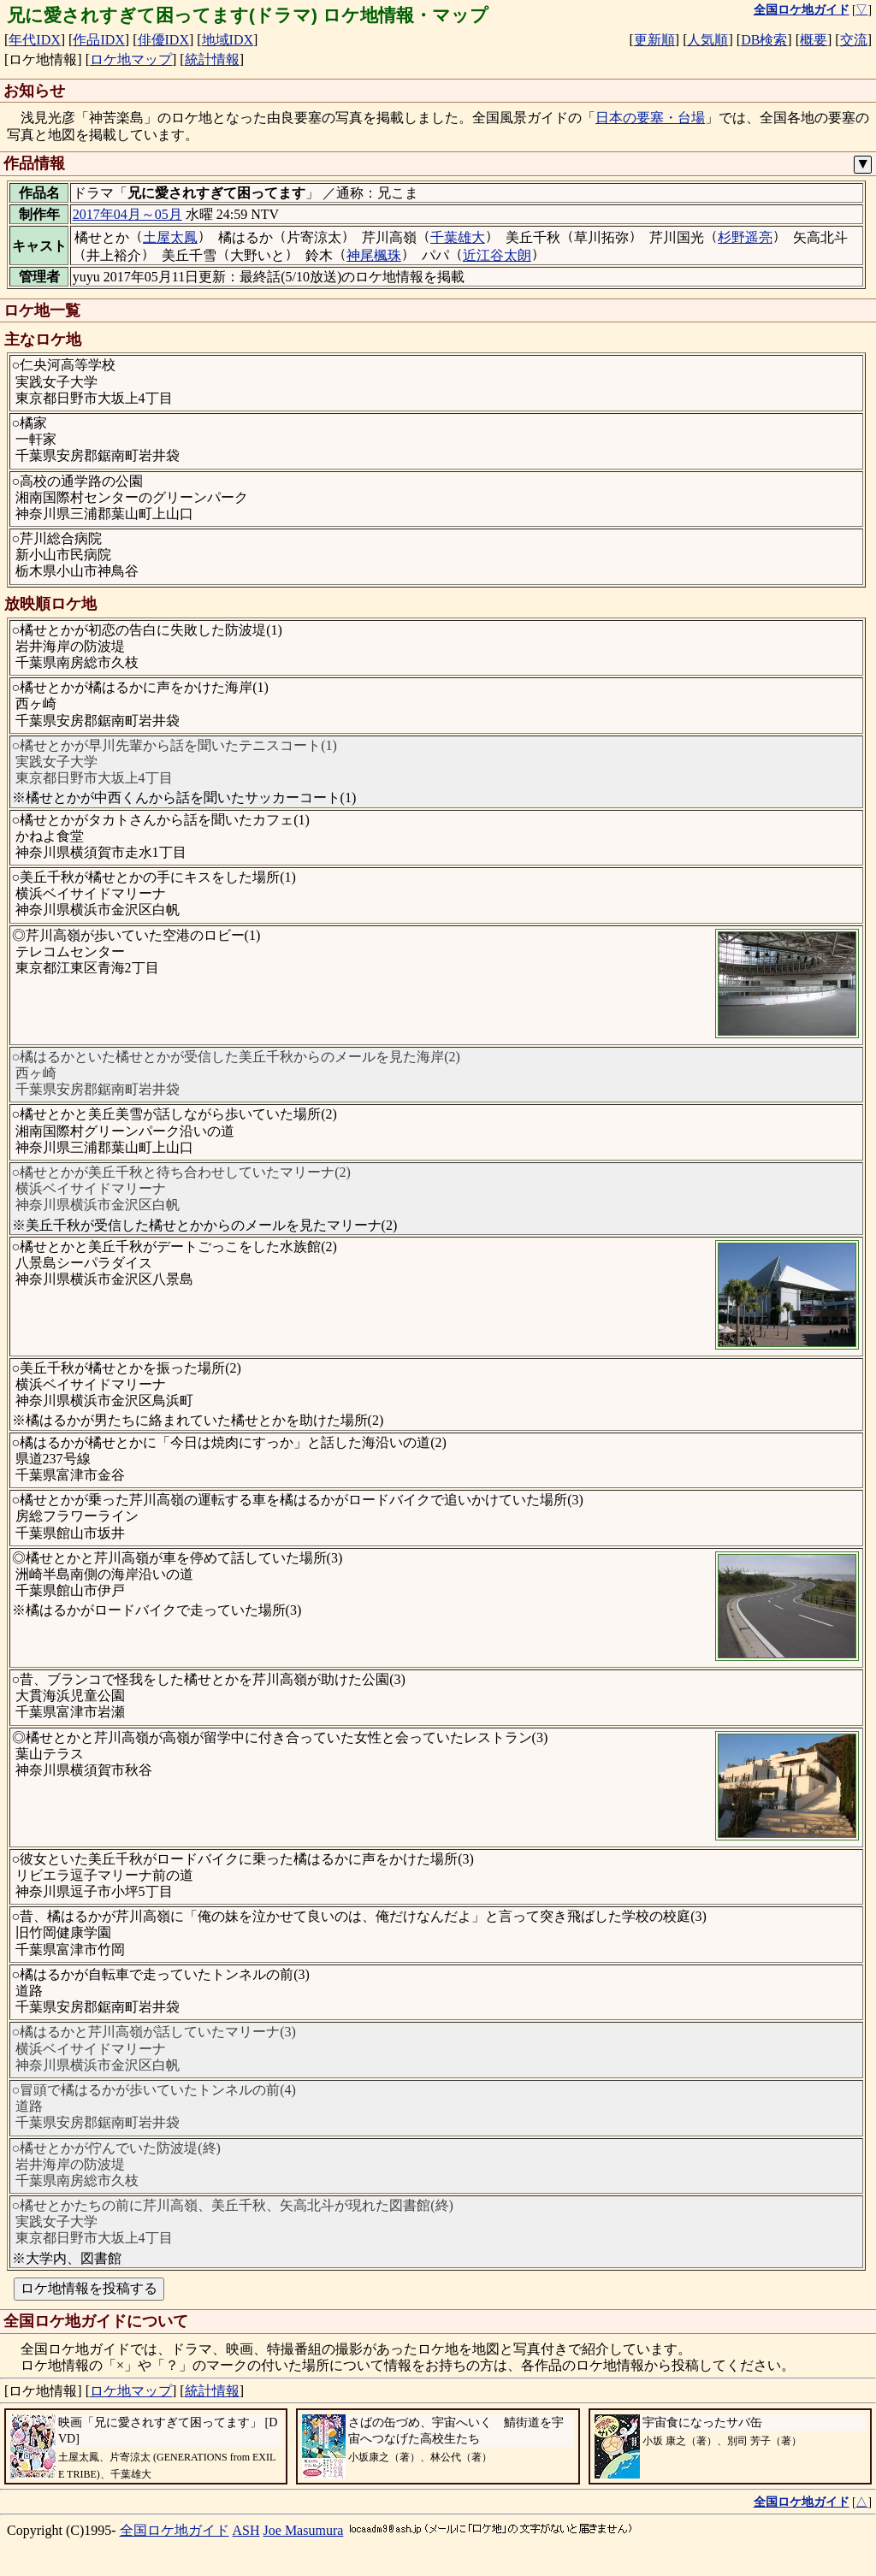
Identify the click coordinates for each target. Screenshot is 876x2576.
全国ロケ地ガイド (174, 2530)
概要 (813, 39)
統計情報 (212, 59)
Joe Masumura (303, 2530)
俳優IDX (163, 39)
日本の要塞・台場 (650, 117)
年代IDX (34, 39)
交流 (853, 39)
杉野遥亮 (745, 237)
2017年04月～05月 (127, 214)
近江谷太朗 (497, 255)
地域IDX (227, 39)
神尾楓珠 (373, 255)
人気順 (707, 39)
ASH (246, 2530)
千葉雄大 (457, 237)
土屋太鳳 (170, 237)
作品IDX (98, 39)
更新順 (654, 39)
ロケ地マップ (131, 59)
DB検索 (764, 39)
